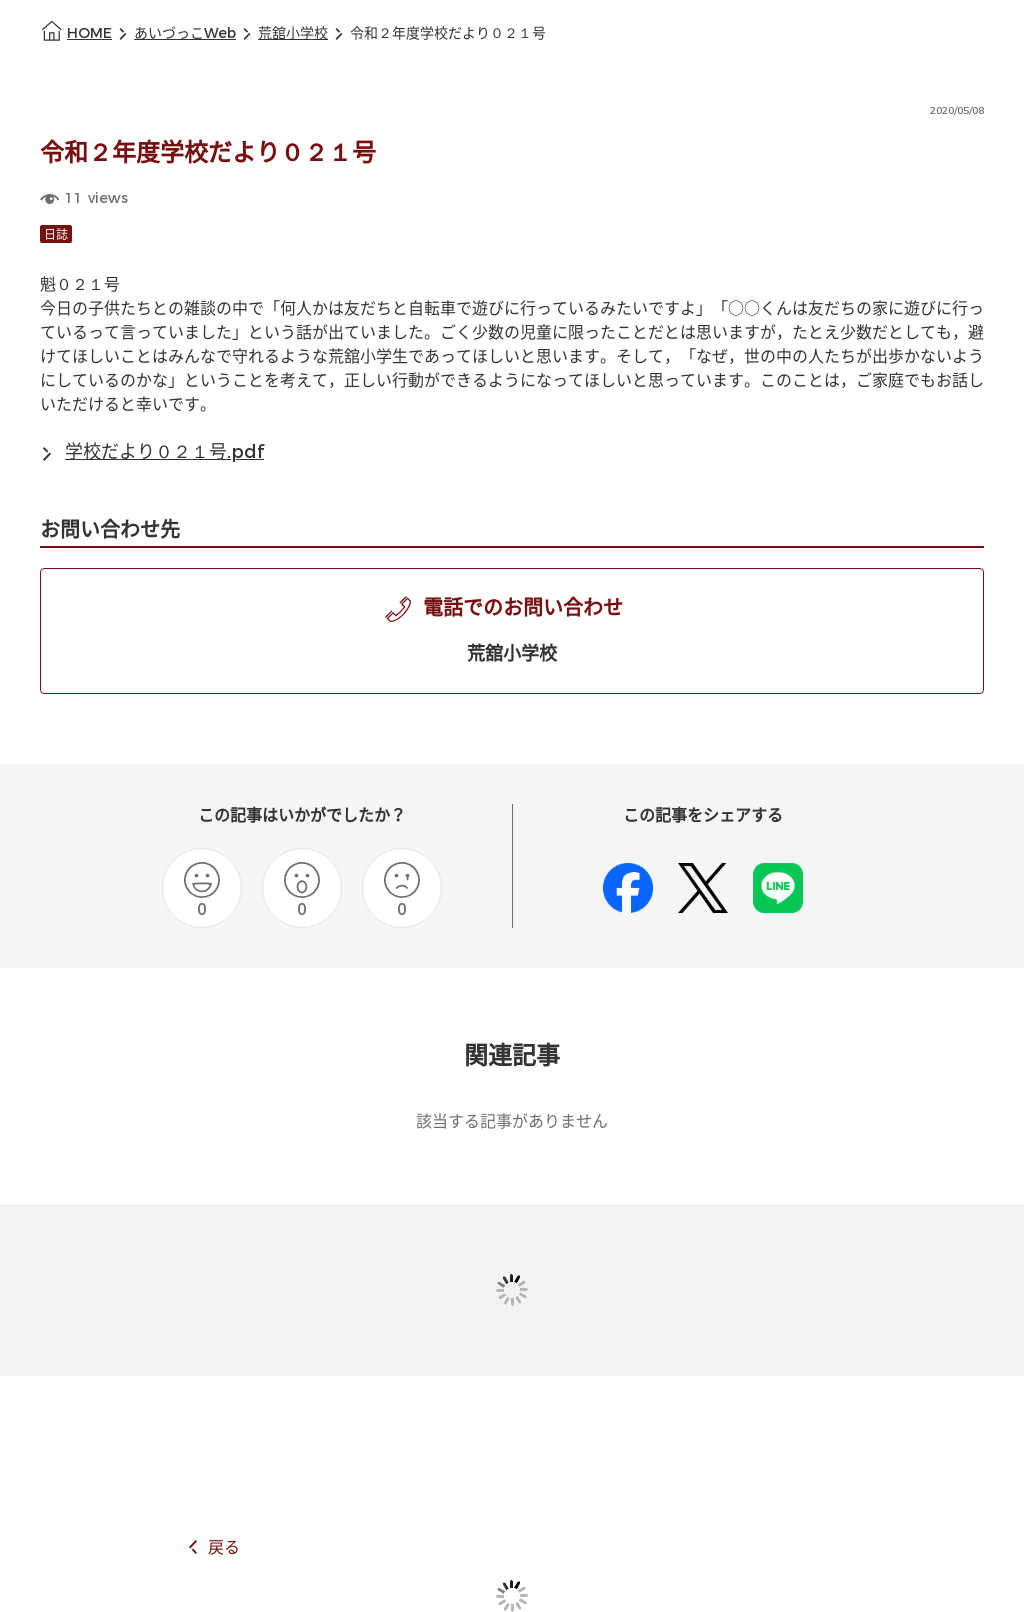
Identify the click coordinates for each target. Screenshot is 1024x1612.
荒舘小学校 (293, 33)
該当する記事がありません (512, 1121)
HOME (89, 33)
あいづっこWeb (185, 33)
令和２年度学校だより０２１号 (448, 33)
